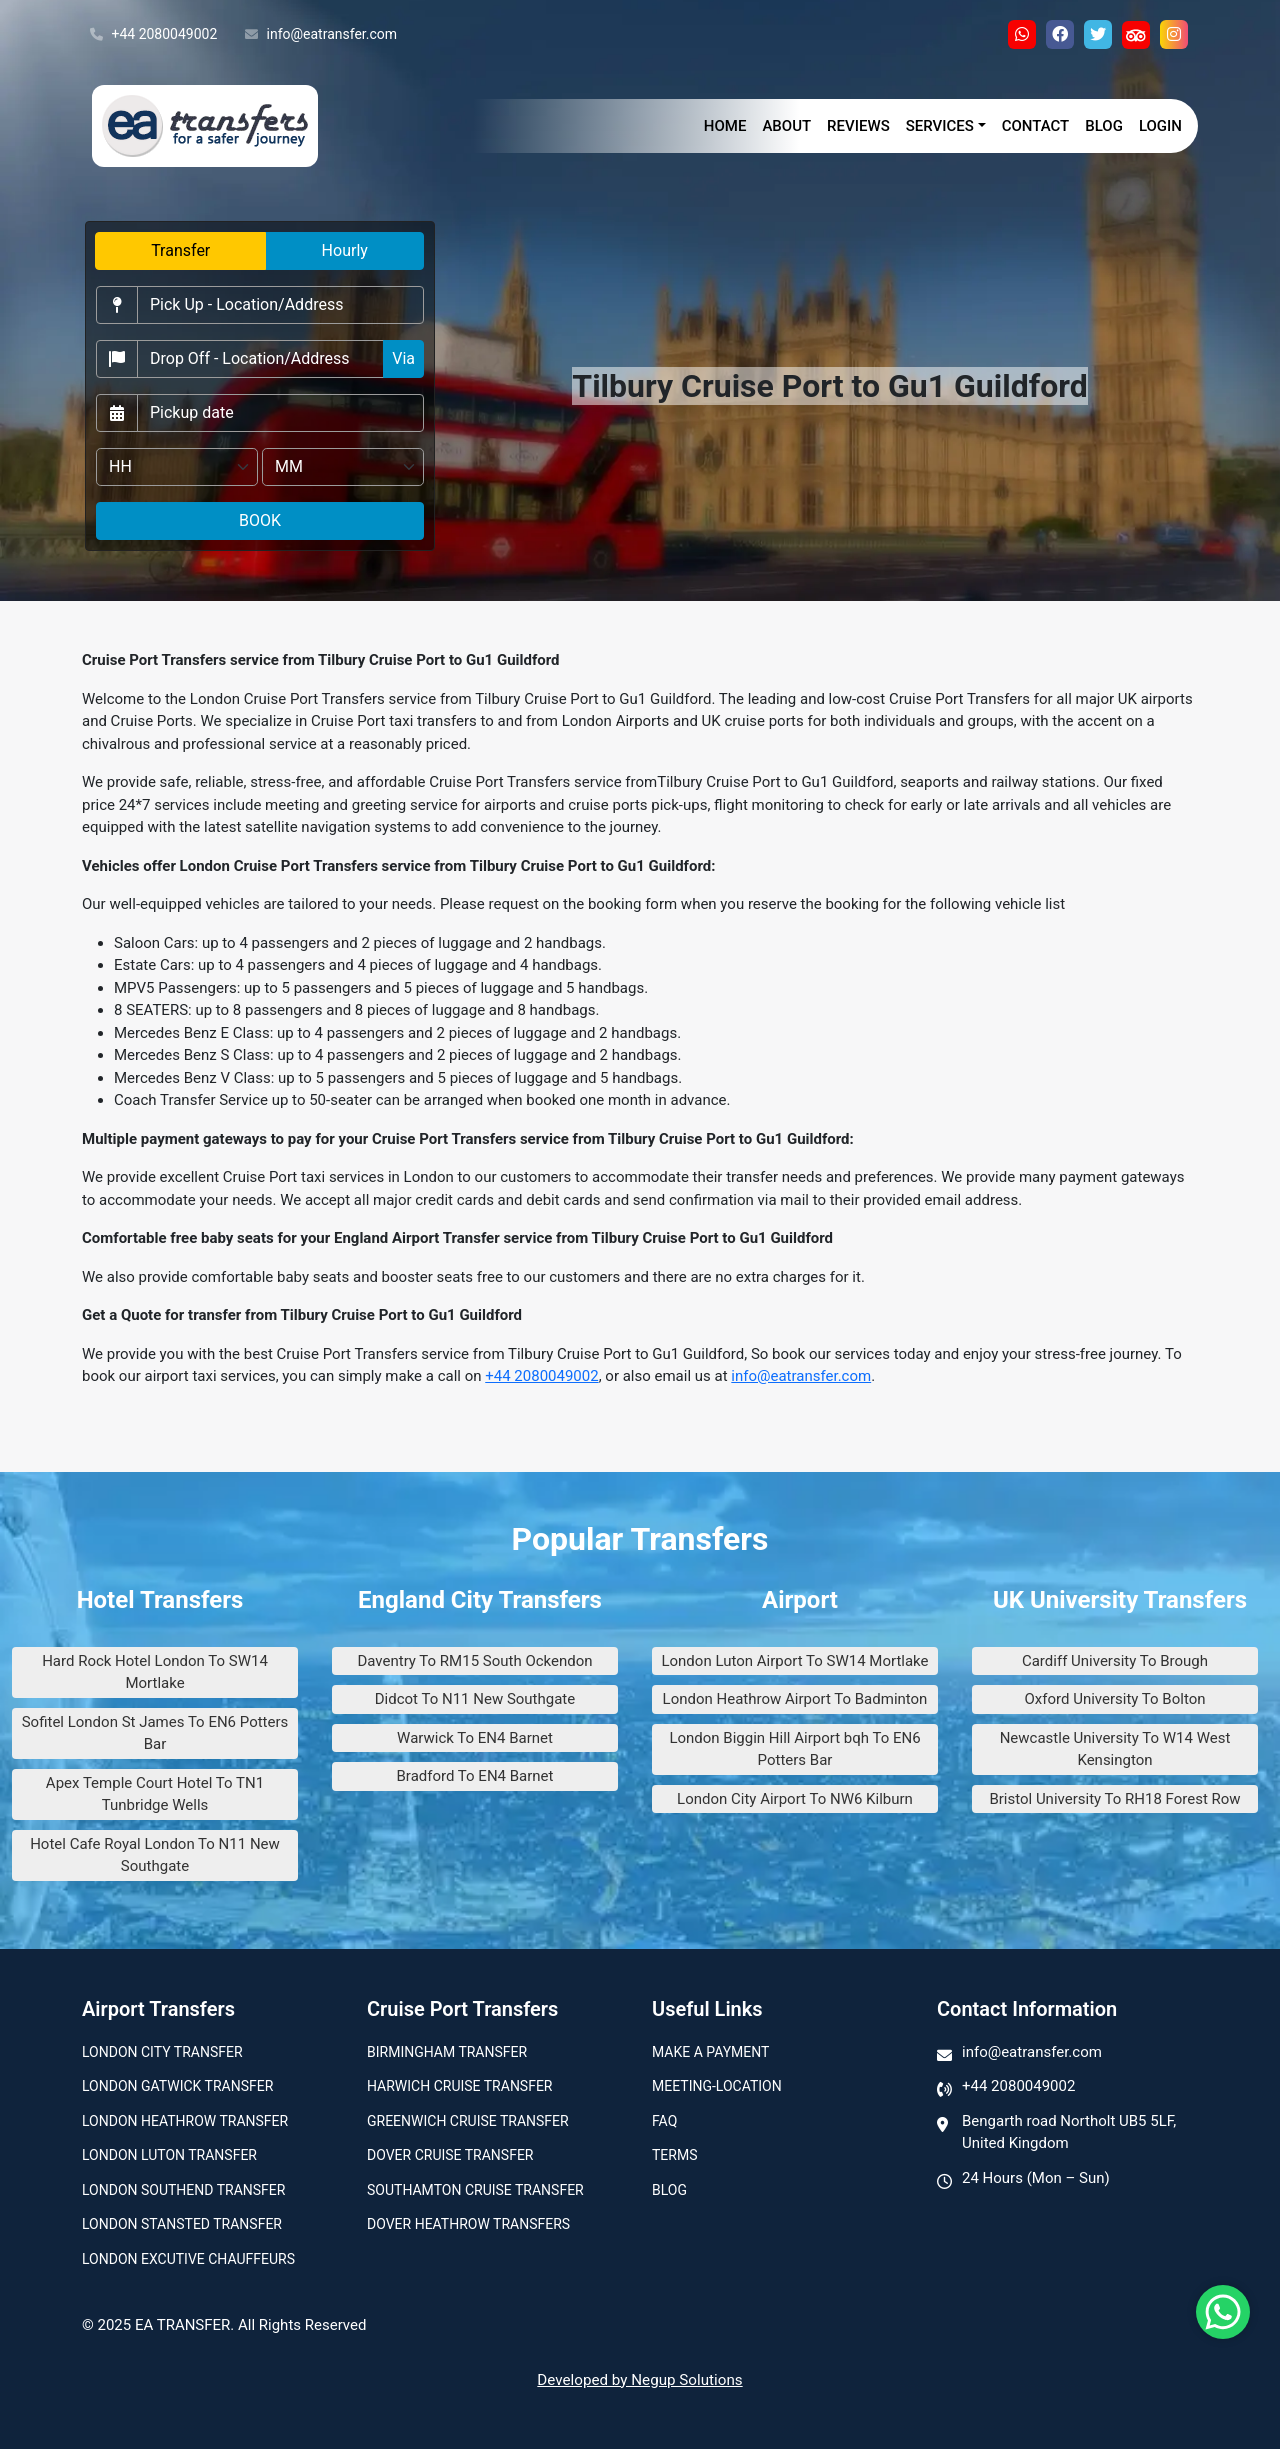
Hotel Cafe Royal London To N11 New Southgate (155, 1855)
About (786, 126)
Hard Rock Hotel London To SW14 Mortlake (155, 1672)
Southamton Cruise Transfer (475, 2190)
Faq (664, 2121)
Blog (1104, 126)
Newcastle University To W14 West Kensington (1115, 1749)
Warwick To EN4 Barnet (475, 1738)
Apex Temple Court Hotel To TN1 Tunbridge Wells (155, 1794)
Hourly (345, 250)
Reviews (858, 126)
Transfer (180, 250)
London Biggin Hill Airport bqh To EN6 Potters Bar (794, 1749)
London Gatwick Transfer (177, 2086)
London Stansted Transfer (182, 2224)
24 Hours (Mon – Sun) (1036, 2178)
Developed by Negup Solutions (639, 2380)
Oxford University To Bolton (1115, 1699)
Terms (674, 2155)
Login (1160, 126)
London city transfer (162, 2052)
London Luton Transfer (169, 2155)
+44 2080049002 (153, 35)
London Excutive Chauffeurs (188, 2259)
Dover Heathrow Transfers (468, 2224)
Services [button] (940, 126)
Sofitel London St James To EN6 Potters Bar (155, 1733)
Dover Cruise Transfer (450, 2155)
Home (725, 126)
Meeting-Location (717, 2086)
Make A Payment (710, 2052)
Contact (1036, 126)
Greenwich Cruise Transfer (468, 2121)
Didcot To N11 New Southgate (475, 1699)
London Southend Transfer (183, 2190)
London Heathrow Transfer (185, 2121)
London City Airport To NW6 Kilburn (795, 1799)
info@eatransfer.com (321, 35)
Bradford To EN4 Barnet (475, 1776)
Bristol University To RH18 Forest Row (1114, 1799)
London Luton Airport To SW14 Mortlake (794, 1661)
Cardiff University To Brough (1115, 1661)
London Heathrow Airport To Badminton (795, 1699)
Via (403, 358)
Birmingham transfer (447, 2052)
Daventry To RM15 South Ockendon (474, 1661)
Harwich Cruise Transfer (460, 2086)
